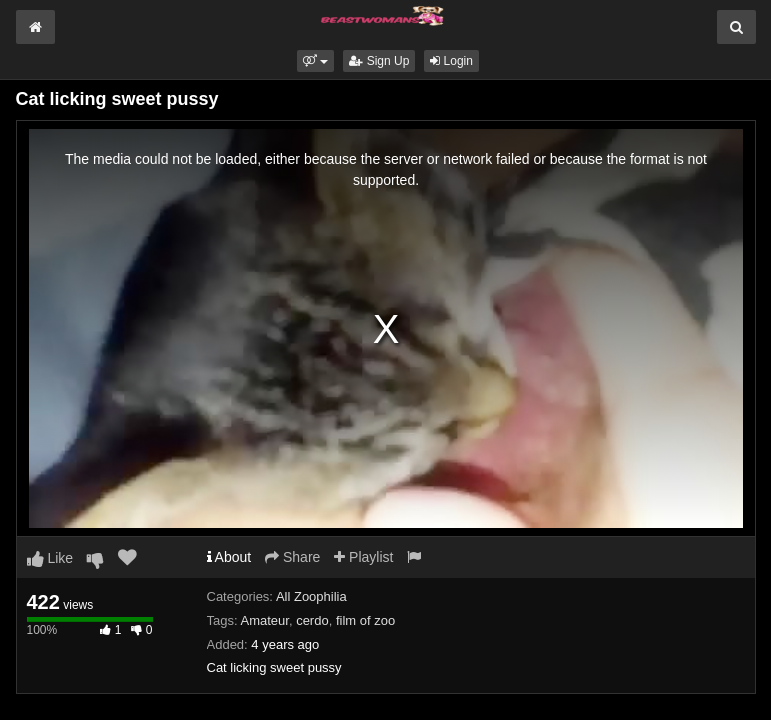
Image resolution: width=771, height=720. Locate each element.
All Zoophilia (311, 596)
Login (451, 61)
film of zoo (365, 620)
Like (50, 558)
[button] (315, 61)
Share (292, 557)
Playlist (363, 557)
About (229, 557)
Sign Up (379, 61)
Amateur (264, 620)
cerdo (312, 620)
